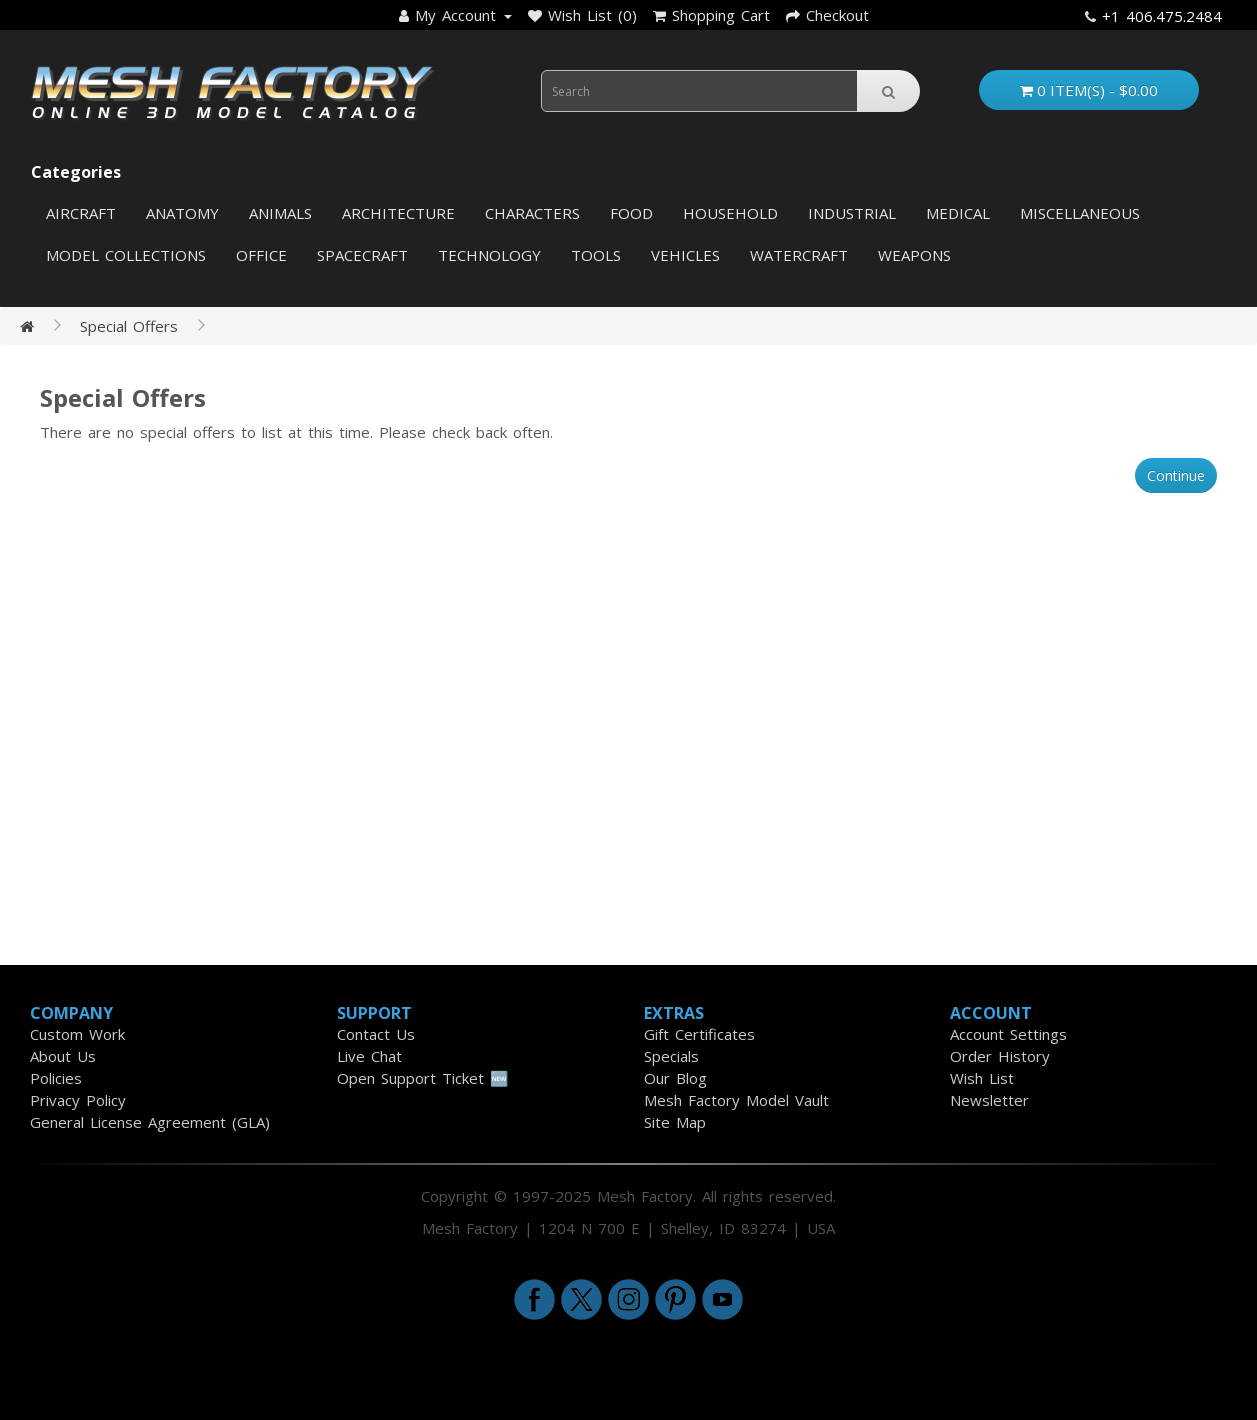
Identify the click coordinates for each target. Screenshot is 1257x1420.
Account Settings (1008, 1034)
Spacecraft (362, 255)
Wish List (982, 1078)
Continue (1176, 475)
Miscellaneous (1080, 213)
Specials (671, 1056)
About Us (63, 1056)
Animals (280, 213)
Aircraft (81, 213)
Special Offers (129, 326)
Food (631, 213)
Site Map (675, 1122)
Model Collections (126, 255)
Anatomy (182, 213)
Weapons (914, 255)
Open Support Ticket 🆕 (423, 1078)
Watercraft (799, 255)
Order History (1000, 1056)
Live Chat (369, 1056)
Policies (56, 1078)
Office (261, 255)
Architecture (398, 213)
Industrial (852, 213)
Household (730, 213)
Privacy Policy (78, 1100)
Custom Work (77, 1034)
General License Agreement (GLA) (150, 1122)
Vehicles (685, 255)
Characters (532, 213)
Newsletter (989, 1100)
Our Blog (675, 1078)
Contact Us (376, 1034)
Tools (596, 255)
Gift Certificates (699, 1034)
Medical (958, 213)
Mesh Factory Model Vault (736, 1100)
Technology (489, 255)
